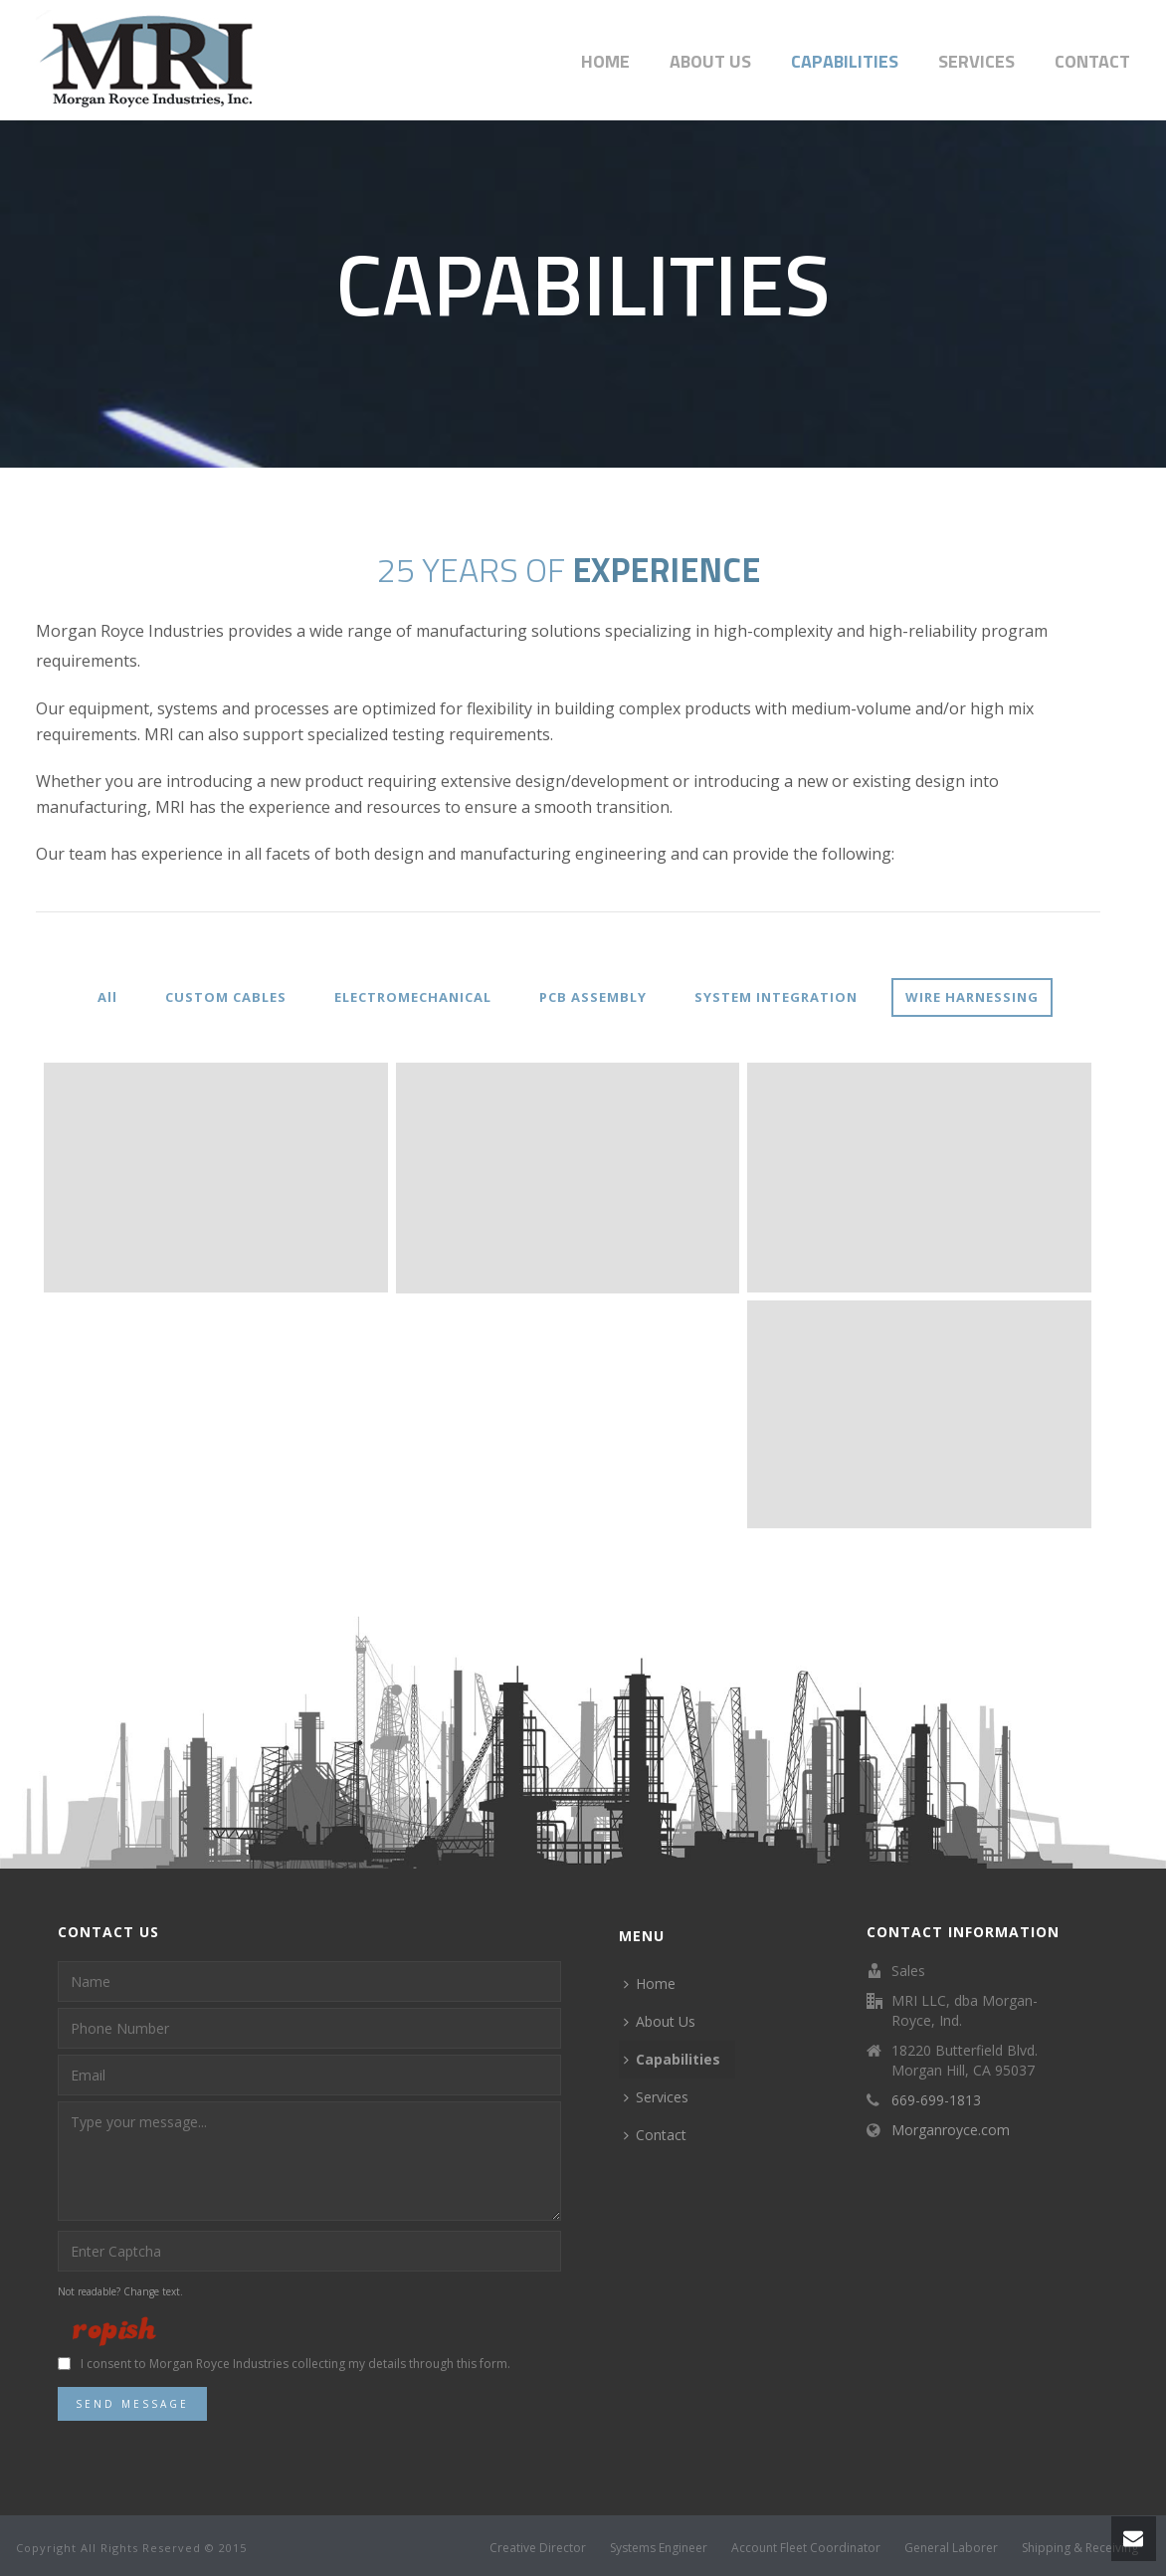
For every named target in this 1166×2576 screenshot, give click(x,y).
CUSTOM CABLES (226, 997)
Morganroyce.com (950, 2130)
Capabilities (844, 61)
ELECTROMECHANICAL (412, 997)
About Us (710, 61)
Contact (1092, 61)
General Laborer (951, 2548)
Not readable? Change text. (120, 2291)
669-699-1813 (936, 2100)
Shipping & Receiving (1080, 2548)
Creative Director (537, 2548)
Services (976, 61)
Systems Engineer (658, 2548)
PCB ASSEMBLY (593, 997)
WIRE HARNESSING (972, 997)
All (107, 997)
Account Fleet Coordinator (805, 2548)
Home (605, 61)
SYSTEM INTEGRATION (776, 997)
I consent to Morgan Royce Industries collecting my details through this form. (295, 2363)
